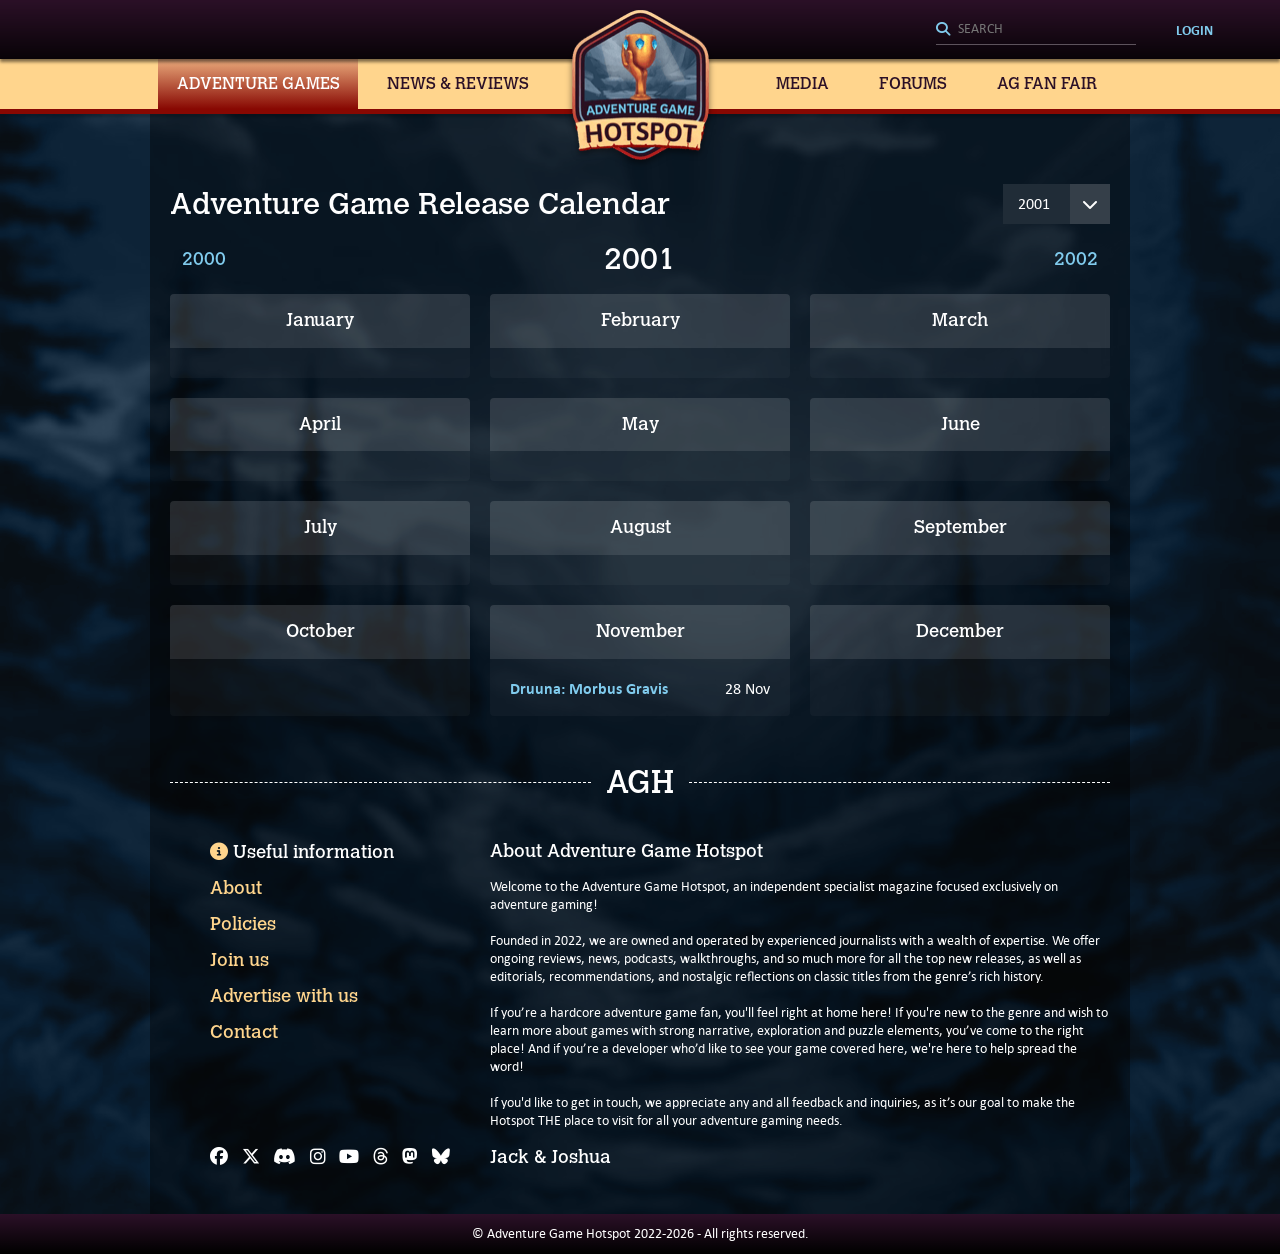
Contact (244, 1032)
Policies (243, 924)
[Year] (1056, 204)
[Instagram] (318, 1157)
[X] (251, 1157)
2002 (1076, 259)
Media (802, 83)
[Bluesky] (441, 1157)
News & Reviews (458, 83)
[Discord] (284, 1157)
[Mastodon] (410, 1157)
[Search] (1036, 30)
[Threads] (381, 1157)
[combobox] (1036, 30)
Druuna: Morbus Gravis (589, 688)
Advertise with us (284, 996)
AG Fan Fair (1047, 83)
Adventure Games (258, 83)
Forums (913, 83)
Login (1194, 30)
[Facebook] (219, 1157)
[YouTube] (349, 1157)
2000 (204, 259)
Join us (239, 960)
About (236, 888)
